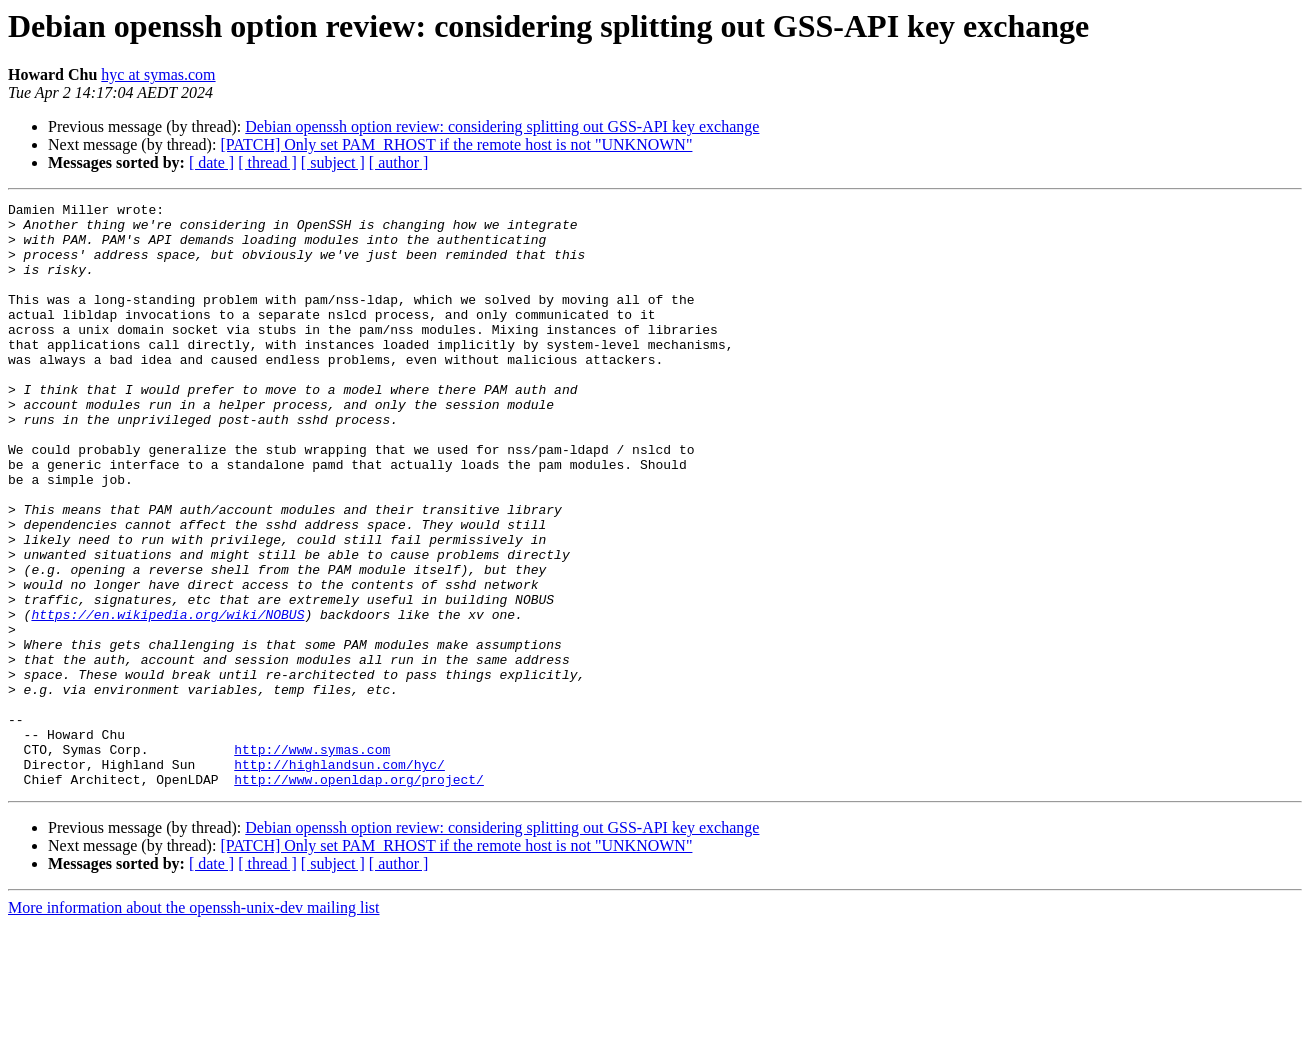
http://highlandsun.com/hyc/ (339, 878)
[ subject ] (333, 162)
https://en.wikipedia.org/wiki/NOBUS (167, 698)
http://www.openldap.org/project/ (359, 896)
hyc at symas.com (158, 74)
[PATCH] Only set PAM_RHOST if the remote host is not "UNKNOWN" (456, 144)
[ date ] (211, 162)
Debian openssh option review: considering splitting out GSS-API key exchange (502, 126)
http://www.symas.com (312, 860)
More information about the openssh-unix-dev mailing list (194, 1024)
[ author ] (399, 162)
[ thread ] (267, 162)
